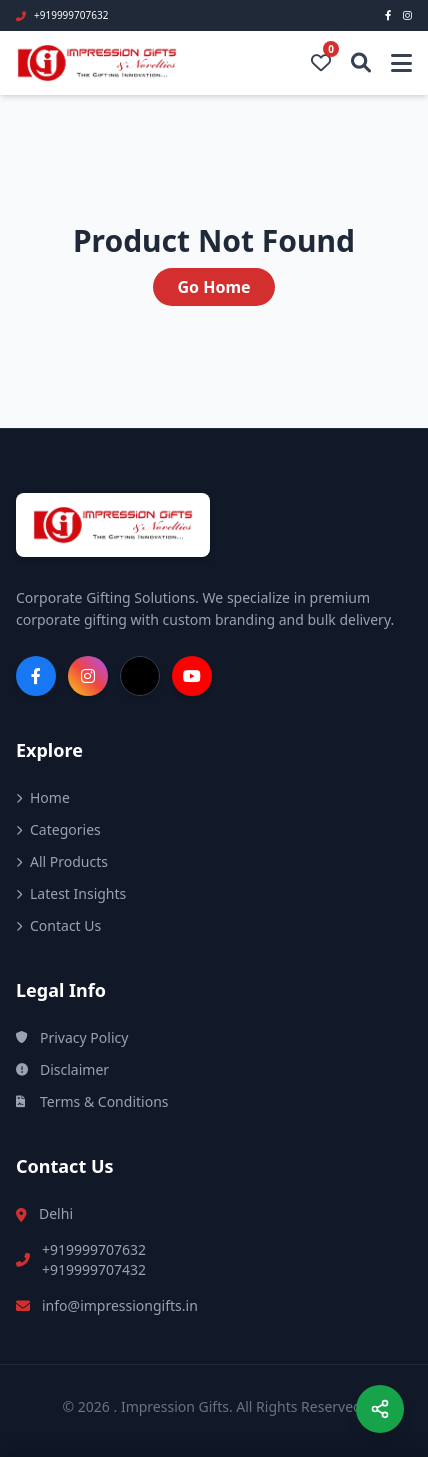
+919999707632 (94, 1249)
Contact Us (58, 925)
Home (43, 797)
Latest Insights (71, 893)
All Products (62, 861)
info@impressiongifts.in (120, 1305)
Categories (58, 829)
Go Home (213, 287)
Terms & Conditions (92, 1101)
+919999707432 (94, 1269)
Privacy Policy (72, 1037)
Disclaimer (62, 1069)
